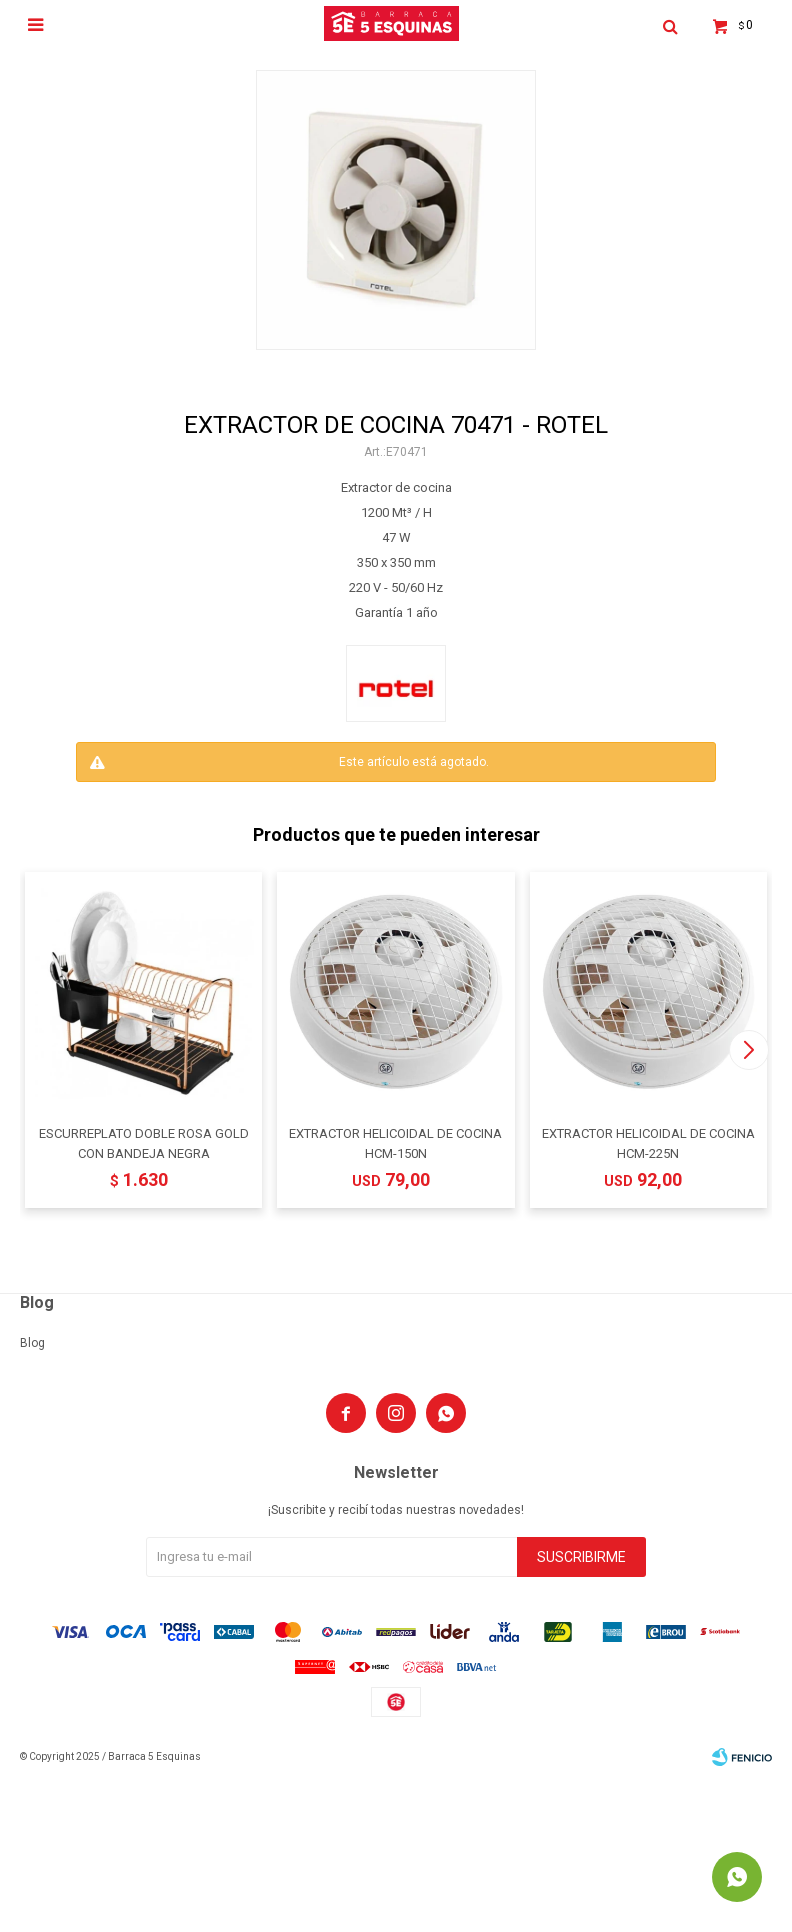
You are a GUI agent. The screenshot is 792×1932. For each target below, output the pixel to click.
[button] (748, 1050)
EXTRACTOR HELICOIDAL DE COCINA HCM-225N (648, 1143)
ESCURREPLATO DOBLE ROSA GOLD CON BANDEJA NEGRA (144, 1143)
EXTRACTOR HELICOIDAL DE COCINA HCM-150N (395, 1143)
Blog (32, 1343)
